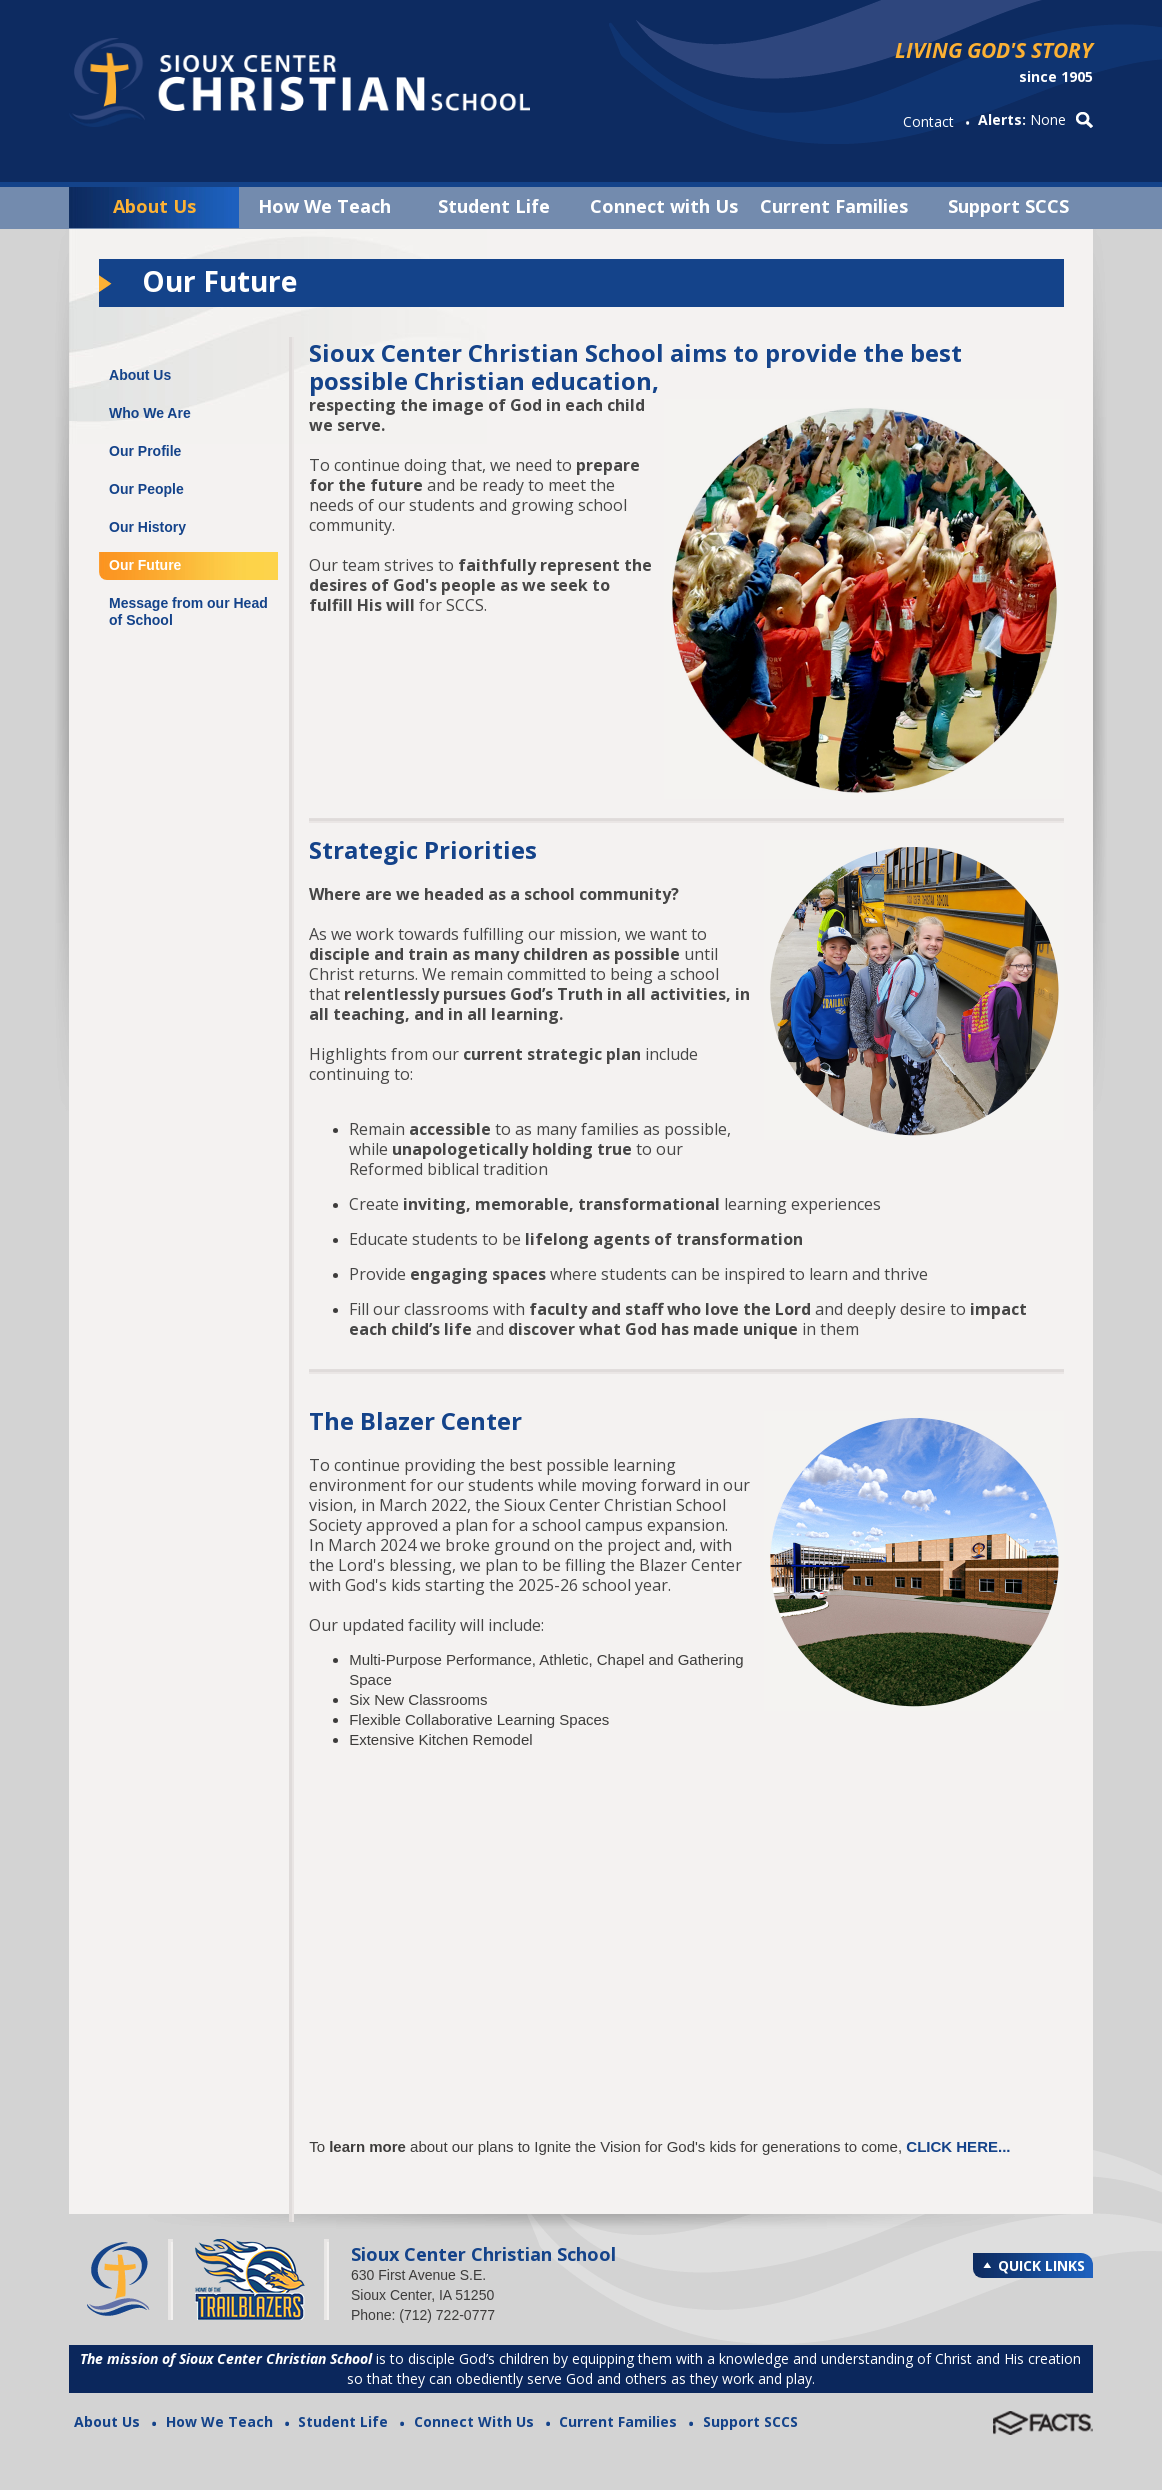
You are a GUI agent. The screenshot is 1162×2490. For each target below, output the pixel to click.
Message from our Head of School (188, 611)
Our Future (145, 565)
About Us (154, 206)
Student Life (494, 206)
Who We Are (150, 413)
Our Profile (145, 451)
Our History (147, 527)
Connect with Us (664, 206)
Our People (146, 489)
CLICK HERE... (958, 2146)
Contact (928, 121)
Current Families (834, 206)
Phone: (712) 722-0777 (423, 2315)
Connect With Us (474, 2421)
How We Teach (324, 206)
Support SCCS (1008, 206)
